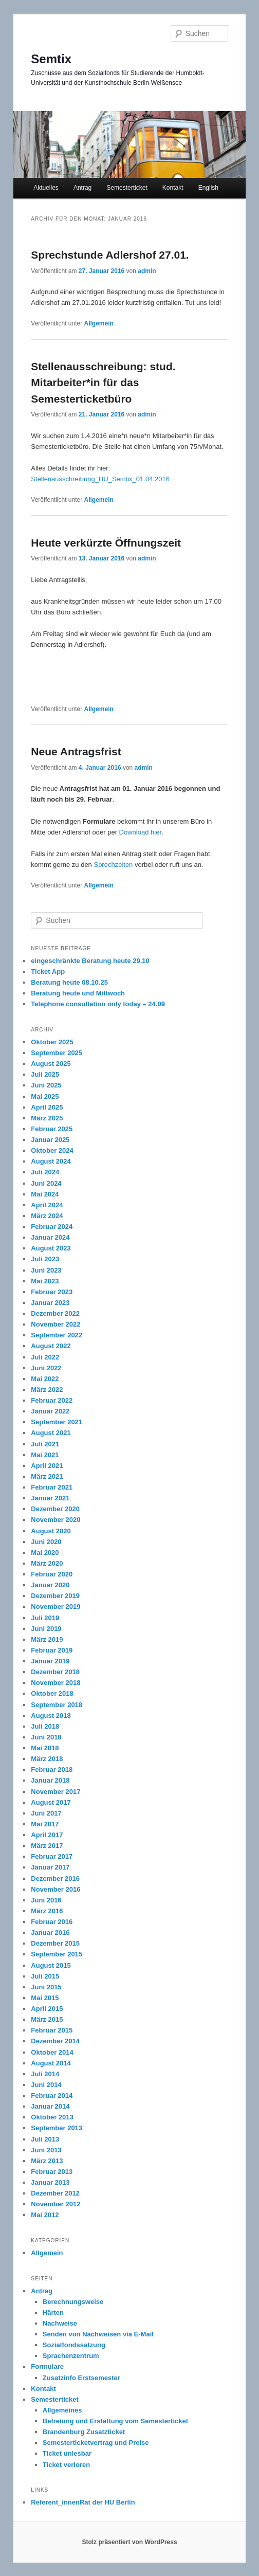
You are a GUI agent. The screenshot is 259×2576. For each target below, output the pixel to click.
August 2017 (50, 1802)
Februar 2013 (51, 2171)
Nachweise (60, 2323)
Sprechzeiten (113, 864)
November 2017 (55, 1791)
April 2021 (47, 1466)
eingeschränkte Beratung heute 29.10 (90, 961)
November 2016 (55, 1889)
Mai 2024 (45, 1194)
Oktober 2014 (52, 2052)
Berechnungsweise (73, 2302)
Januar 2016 (50, 1932)
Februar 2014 (51, 2095)
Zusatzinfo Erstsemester (81, 2378)
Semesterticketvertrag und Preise (96, 2442)
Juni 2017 (46, 1813)
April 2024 (47, 1205)
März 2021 (47, 1476)
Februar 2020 (51, 1574)
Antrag (82, 187)
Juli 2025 (45, 1074)
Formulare (47, 2366)
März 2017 (47, 1845)
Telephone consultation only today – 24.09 (98, 1004)
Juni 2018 (46, 1737)
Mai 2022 (45, 1379)
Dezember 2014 (55, 2041)
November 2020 (55, 1519)
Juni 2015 (46, 1987)
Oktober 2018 (52, 1693)
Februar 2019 (51, 1650)
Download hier (139, 832)
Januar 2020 (50, 1585)
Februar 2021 (51, 1487)
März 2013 (47, 2161)
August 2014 (50, 2063)
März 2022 (47, 1389)
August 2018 (50, 1715)
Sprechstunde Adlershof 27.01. (110, 255)
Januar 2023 (50, 1303)
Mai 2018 (45, 1748)
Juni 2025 (46, 1085)
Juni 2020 (46, 1542)
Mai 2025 (45, 1096)
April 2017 (47, 1835)
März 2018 (47, 1759)
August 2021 (50, 1433)
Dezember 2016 (55, 1878)
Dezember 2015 (55, 1943)
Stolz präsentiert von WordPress (129, 2542)
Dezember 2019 (55, 1596)
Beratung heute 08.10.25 (69, 982)
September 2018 (56, 1705)
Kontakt (172, 187)
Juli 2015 (45, 1976)
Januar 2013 (50, 2182)
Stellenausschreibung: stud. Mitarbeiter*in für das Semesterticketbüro (103, 382)
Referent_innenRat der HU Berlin (83, 2502)
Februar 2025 (51, 1129)
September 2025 (56, 1053)
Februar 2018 (51, 1769)
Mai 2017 (45, 1824)
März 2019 (47, 1639)
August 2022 (50, 1346)
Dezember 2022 (55, 1313)
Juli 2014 (45, 2074)
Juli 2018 (45, 1726)
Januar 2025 (50, 1140)
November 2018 (55, 1682)
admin (147, 271)
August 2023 (50, 1248)
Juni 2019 (46, 1628)
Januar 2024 (50, 1237)
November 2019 (55, 1606)
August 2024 (50, 1161)
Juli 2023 (45, 1259)
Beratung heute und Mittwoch (78, 993)
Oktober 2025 (52, 1042)
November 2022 (55, 1324)
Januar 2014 (50, 2106)
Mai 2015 (45, 1998)
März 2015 (47, 2019)
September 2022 (56, 1335)
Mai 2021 (45, 1455)
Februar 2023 (51, 1292)
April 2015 (47, 2008)
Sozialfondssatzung (74, 2345)
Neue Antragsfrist (76, 751)
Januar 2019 (50, 1661)
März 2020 (47, 1563)
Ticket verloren (66, 2465)
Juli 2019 (45, 1618)
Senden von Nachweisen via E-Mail (98, 2334)
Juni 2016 (46, 1900)
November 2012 (55, 2204)
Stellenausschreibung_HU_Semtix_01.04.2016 (100, 479)
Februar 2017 (51, 1856)
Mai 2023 (45, 1281)
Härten (53, 2312)
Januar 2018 (50, 1780)
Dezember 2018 (55, 1672)
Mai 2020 (45, 1552)
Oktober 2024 (52, 1150)
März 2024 (47, 1216)
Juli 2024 (45, 1172)
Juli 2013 (45, 2139)
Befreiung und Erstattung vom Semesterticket (115, 2421)
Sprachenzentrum (71, 2356)
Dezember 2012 (55, 2193)
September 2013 (56, 2128)
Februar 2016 (51, 1922)
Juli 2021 (45, 1444)
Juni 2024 (46, 1183)
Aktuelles (46, 187)
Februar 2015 (51, 2030)
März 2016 (47, 1911)
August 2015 (50, 1965)
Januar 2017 (50, 1867)
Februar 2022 (51, 1400)
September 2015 (56, 1954)
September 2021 (56, 1422)
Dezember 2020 (55, 1509)
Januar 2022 (50, 1411)
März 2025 (47, 1118)
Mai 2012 (45, 2215)
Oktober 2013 (52, 2117)
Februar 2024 (51, 1226)
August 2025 (50, 1063)
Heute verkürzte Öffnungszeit (106, 543)
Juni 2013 (46, 2150)
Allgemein (99, 323)
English (208, 187)
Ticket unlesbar (67, 2453)
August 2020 (50, 1531)
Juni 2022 (46, 1368)
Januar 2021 (50, 1498)
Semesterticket (126, 187)
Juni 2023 (46, 1270)
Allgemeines (62, 2410)
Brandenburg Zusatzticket (84, 2432)
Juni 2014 (46, 2085)
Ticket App (48, 971)
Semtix (51, 59)
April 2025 (47, 1107)
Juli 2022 (45, 1357)
